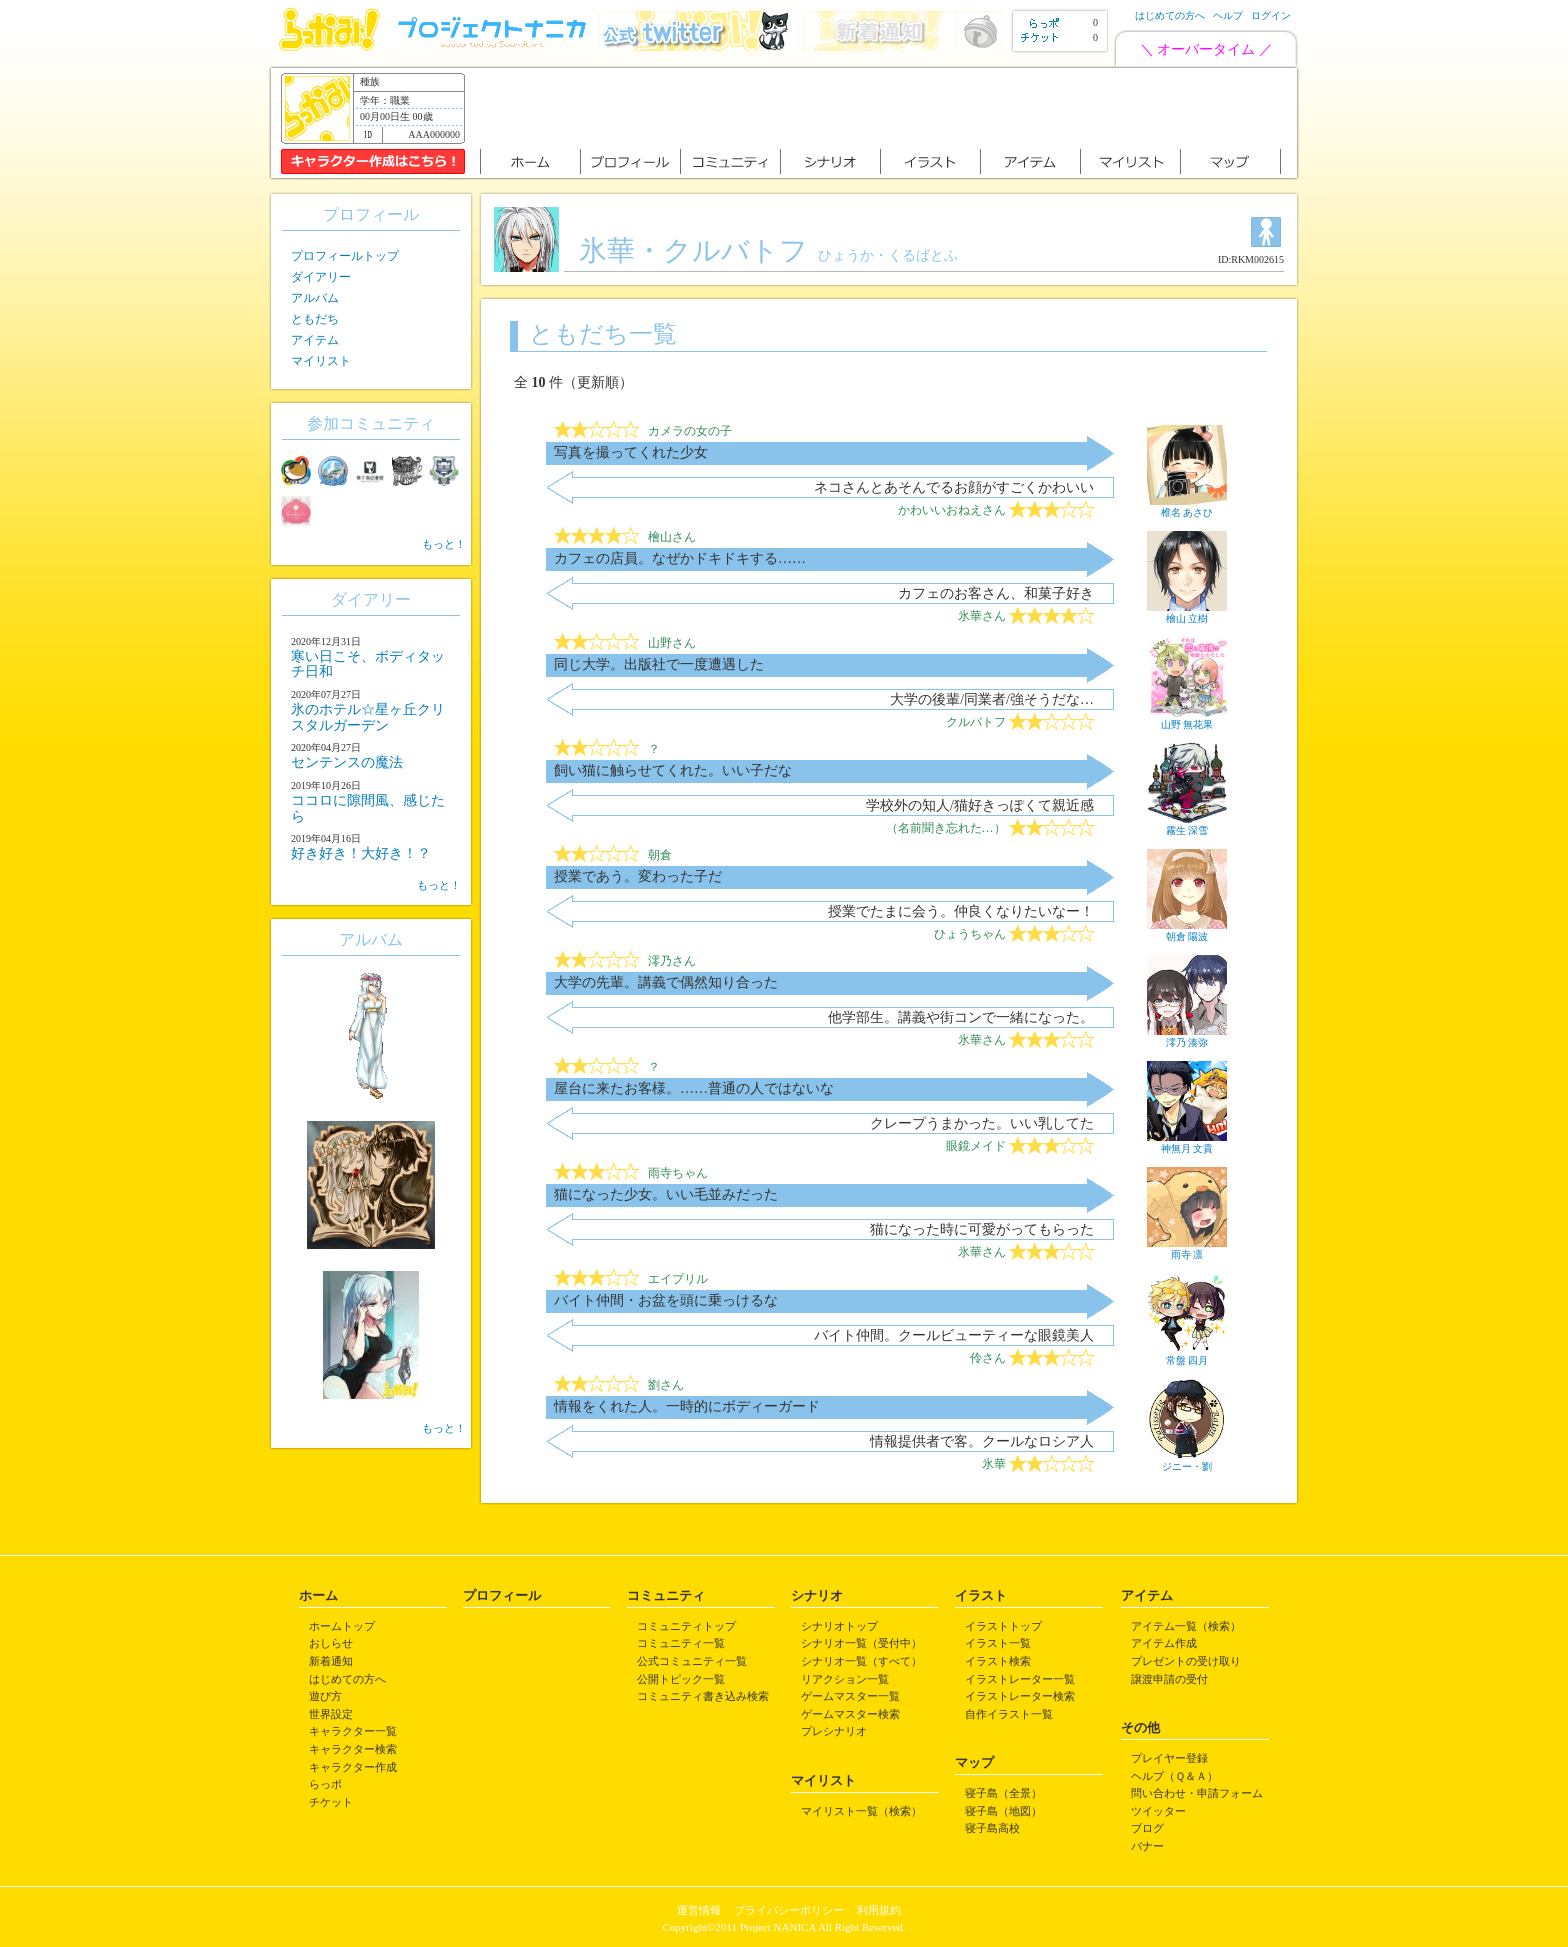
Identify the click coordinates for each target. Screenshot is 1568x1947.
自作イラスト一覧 (1009, 1714)
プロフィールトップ (345, 256)
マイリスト (321, 361)
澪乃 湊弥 (1187, 1037)
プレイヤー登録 (1169, 1758)
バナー (1147, 1846)
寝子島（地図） (1003, 1811)
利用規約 (879, 1910)
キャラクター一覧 (353, 1731)
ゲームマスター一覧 (850, 1696)
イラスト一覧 (998, 1643)
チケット (331, 1802)
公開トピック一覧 (681, 1679)
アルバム (315, 298)
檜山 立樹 (1187, 613)
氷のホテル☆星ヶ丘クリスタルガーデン (368, 717)
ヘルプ (1228, 15)
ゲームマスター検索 (850, 1714)
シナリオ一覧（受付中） (861, 1643)
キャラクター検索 (353, 1749)
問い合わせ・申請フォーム (1197, 1793)
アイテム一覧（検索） (1186, 1626)
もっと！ (444, 544)
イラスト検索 (998, 1661)
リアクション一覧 (845, 1679)
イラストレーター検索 (1020, 1696)
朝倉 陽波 (1187, 931)
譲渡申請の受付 (1169, 1679)
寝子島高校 (992, 1828)
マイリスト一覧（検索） (861, 1811)
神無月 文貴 (1187, 1143)
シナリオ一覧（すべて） (861, 1661)
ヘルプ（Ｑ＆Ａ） (1174, 1776)
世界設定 (331, 1714)
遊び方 (325, 1696)
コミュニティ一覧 (681, 1643)
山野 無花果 (1187, 719)
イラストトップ (1003, 1626)
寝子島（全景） (1003, 1793)
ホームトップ (342, 1626)
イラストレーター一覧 (1020, 1679)
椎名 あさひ (1187, 507)
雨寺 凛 (1187, 1249)
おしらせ (331, 1643)
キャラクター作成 (353, 1767)
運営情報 (699, 1910)
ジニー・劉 (1187, 1461)
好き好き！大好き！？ (361, 853)
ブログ (1147, 1828)
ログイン (1271, 15)
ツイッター (1158, 1811)
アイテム (315, 340)
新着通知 (331, 1661)
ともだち (315, 319)
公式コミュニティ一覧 (692, 1661)
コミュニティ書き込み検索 (703, 1696)
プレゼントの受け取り (1186, 1661)
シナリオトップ (839, 1626)
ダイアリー (321, 277)
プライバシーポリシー (789, 1910)
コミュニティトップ (686, 1626)
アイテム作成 (1164, 1643)
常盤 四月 (1187, 1355)
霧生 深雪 (1187, 825)
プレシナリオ (834, 1731)
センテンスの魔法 (347, 762)
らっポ (325, 1784)
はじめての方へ (1170, 15)
